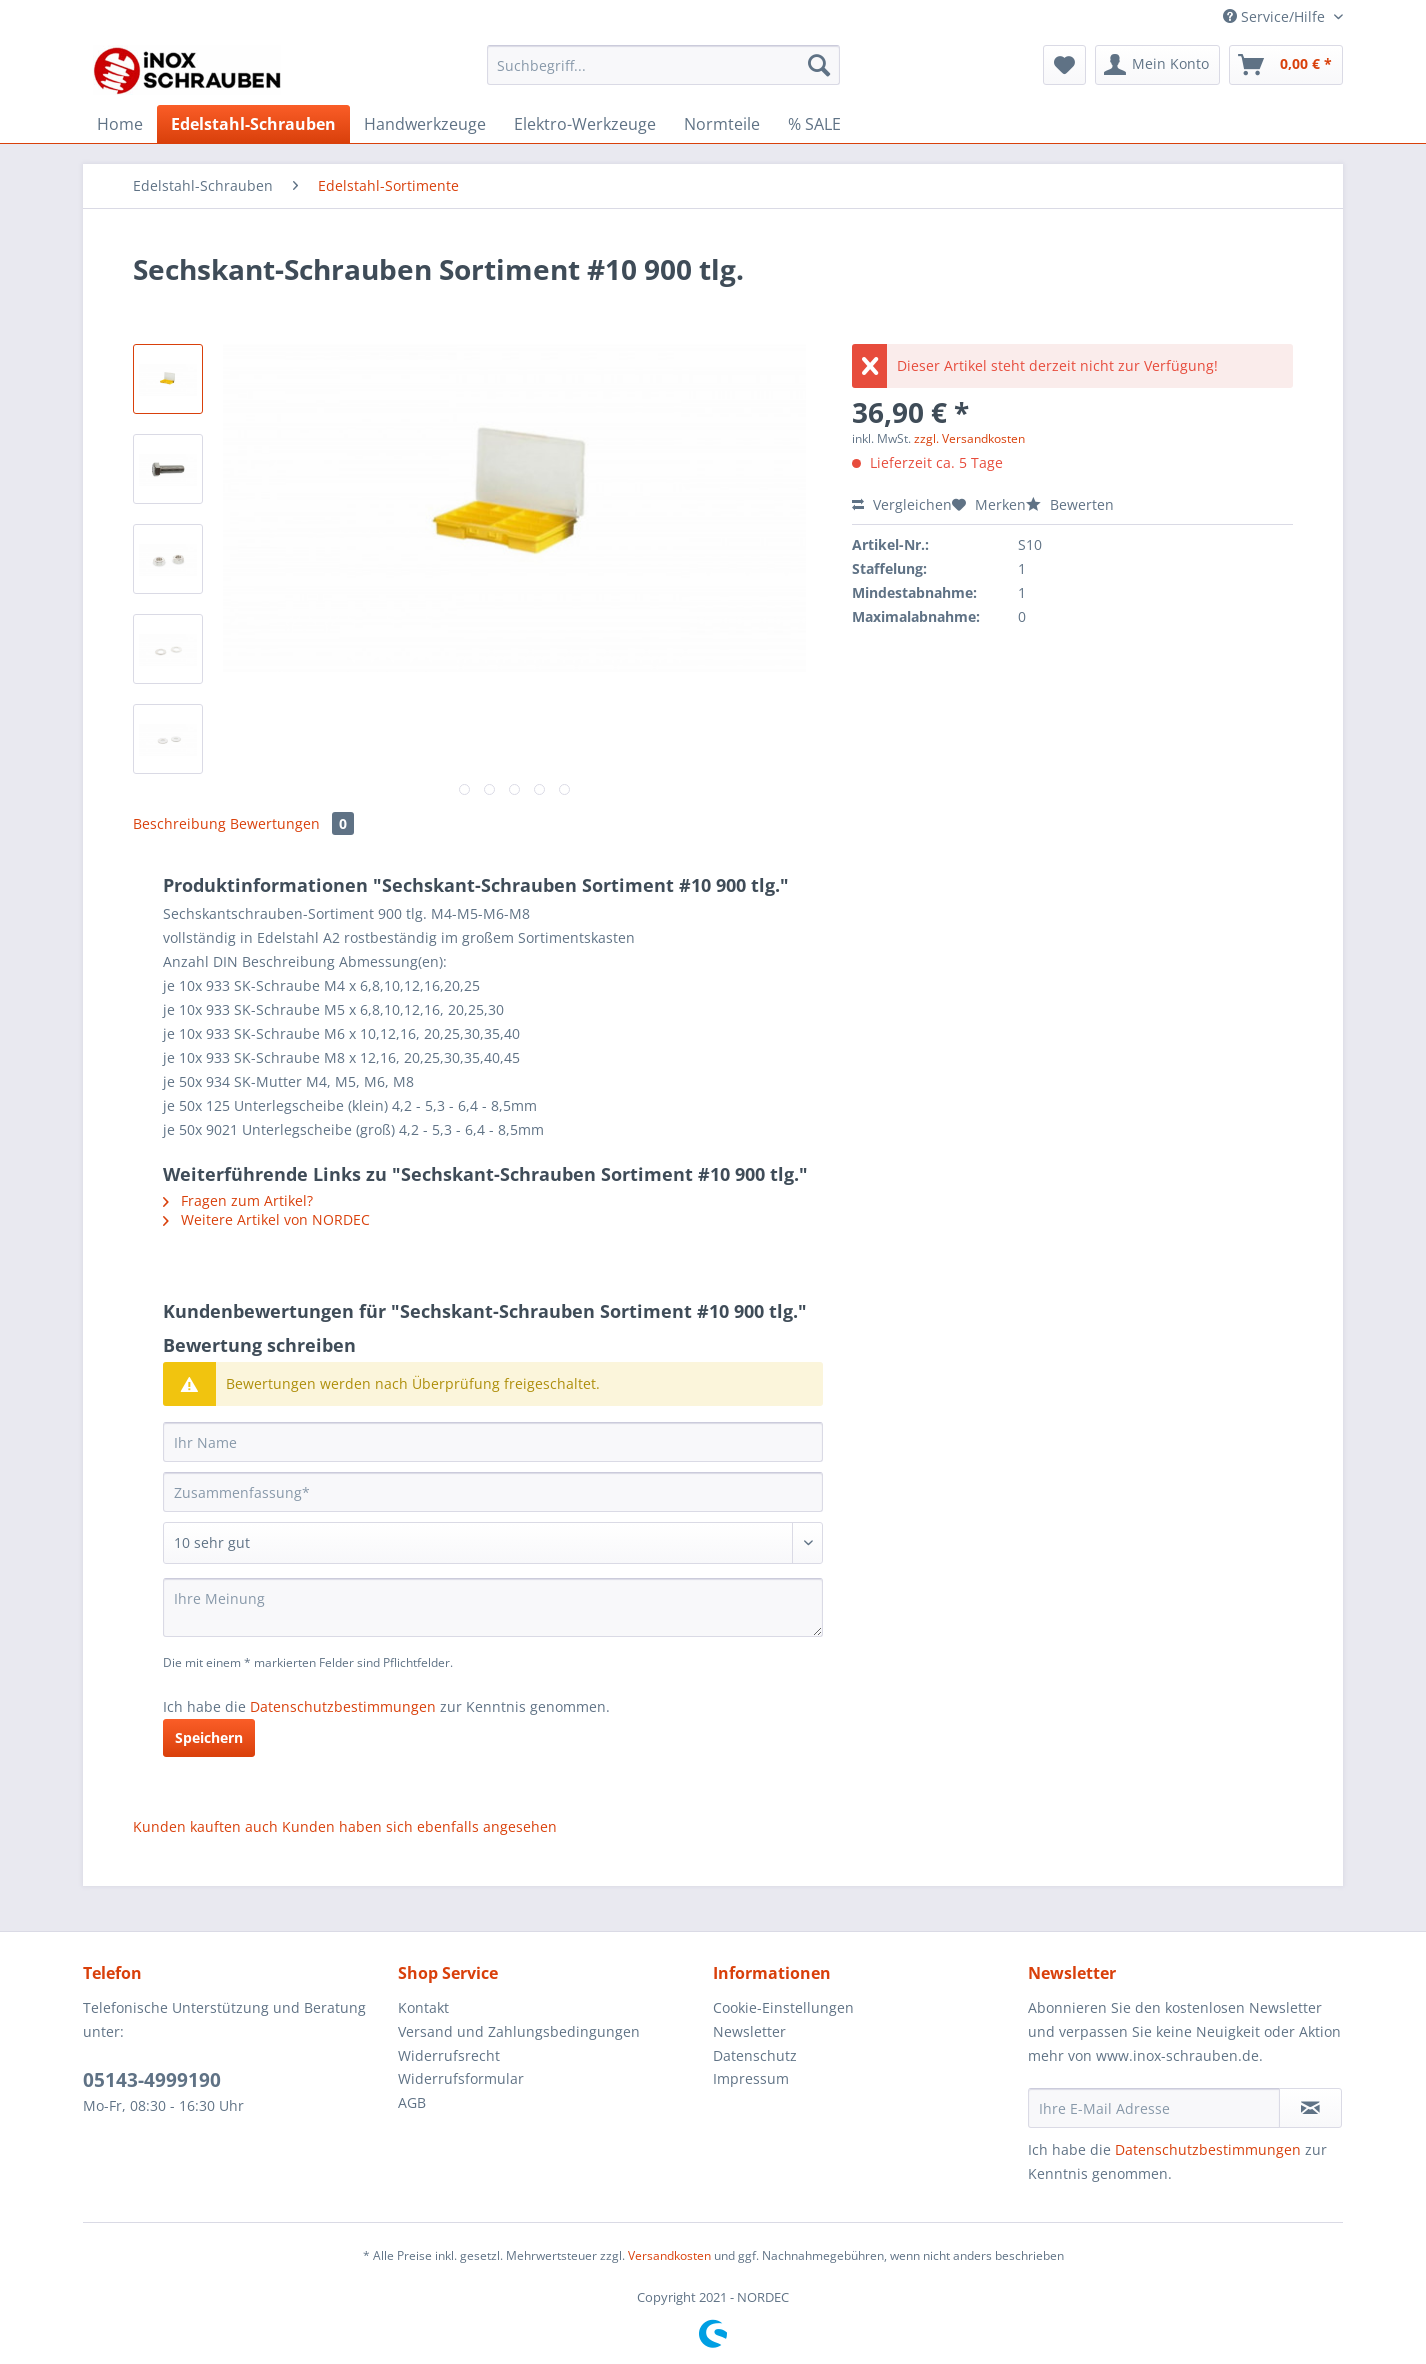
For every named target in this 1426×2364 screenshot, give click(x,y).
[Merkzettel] (1064, 65)
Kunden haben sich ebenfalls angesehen (419, 1826)
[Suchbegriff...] (663, 65)
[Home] (120, 124)
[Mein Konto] (1157, 65)
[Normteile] (722, 124)
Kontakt (423, 2007)
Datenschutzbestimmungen (343, 1706)
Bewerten (1070, 504)
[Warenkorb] (1286, 65)
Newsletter (749, 2031)
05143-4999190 (152, 2080)
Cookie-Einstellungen (783, 2007)
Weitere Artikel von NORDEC (266, 1219)
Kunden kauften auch (205, 1826)
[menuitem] (663, 74)
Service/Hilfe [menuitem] (1276, 16)
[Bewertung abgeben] (493, 1543)
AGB (412, 2102)
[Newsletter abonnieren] (1310, 2108)
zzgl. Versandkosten (969, 438)
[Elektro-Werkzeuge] (585, 124)
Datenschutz (755, 2055)
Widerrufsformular (461, 2078)
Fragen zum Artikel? (238, 1200)
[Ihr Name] (493, 1442)
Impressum (751, 2078)
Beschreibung (179, 823)
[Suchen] (819, 65)
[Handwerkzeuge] (425, 124)
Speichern (209, 1737)
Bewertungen (292, 823)
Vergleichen (902, 504)
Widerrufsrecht (449, 2055)
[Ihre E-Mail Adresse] (1154, 2108)
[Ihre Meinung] (493, 1607)
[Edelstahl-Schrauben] (253, 124)
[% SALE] (814, 124)
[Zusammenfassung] (493, 1492)
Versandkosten (669, 2255)
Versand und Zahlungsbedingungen (519, 2031)
